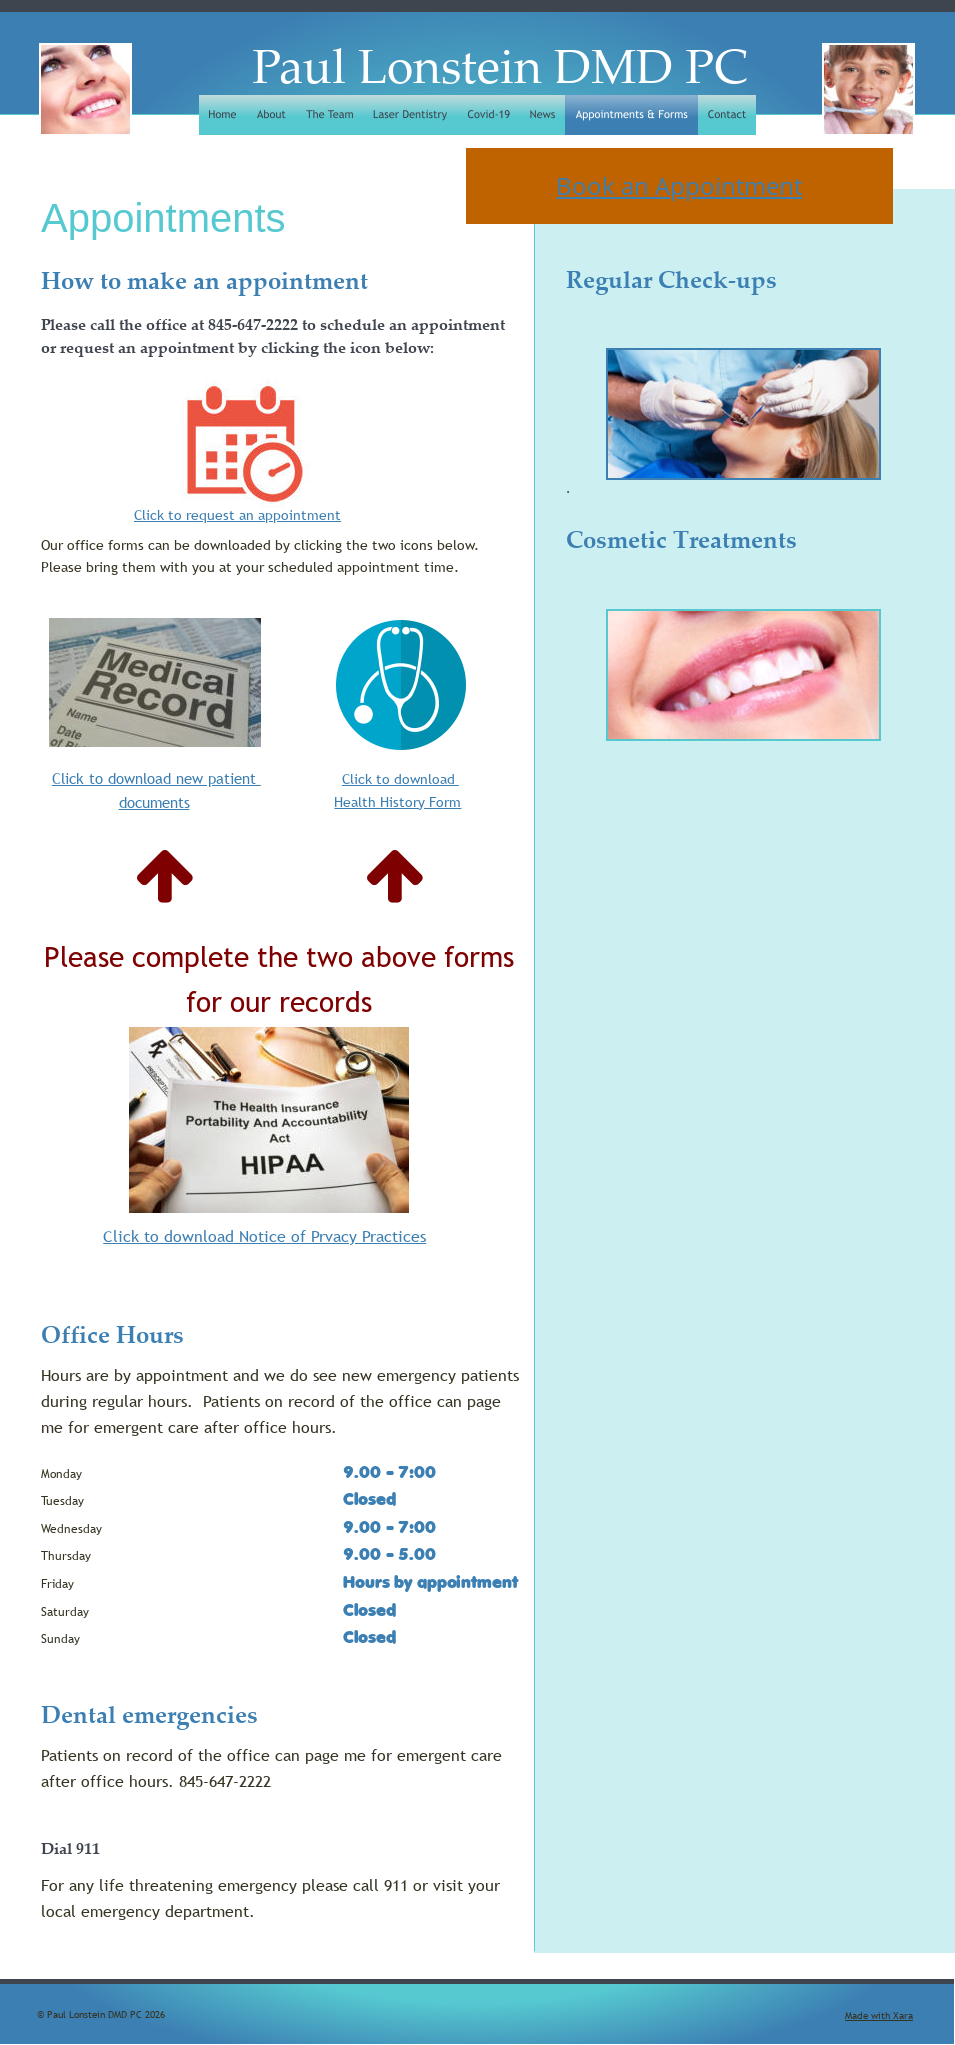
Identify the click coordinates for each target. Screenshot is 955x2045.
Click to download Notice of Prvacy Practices (264, 1236)
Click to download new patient (156, 778)
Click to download (400, 779)
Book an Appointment (679, 185)
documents (154, 802)
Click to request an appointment (237, 515)
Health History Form (397, 802)
